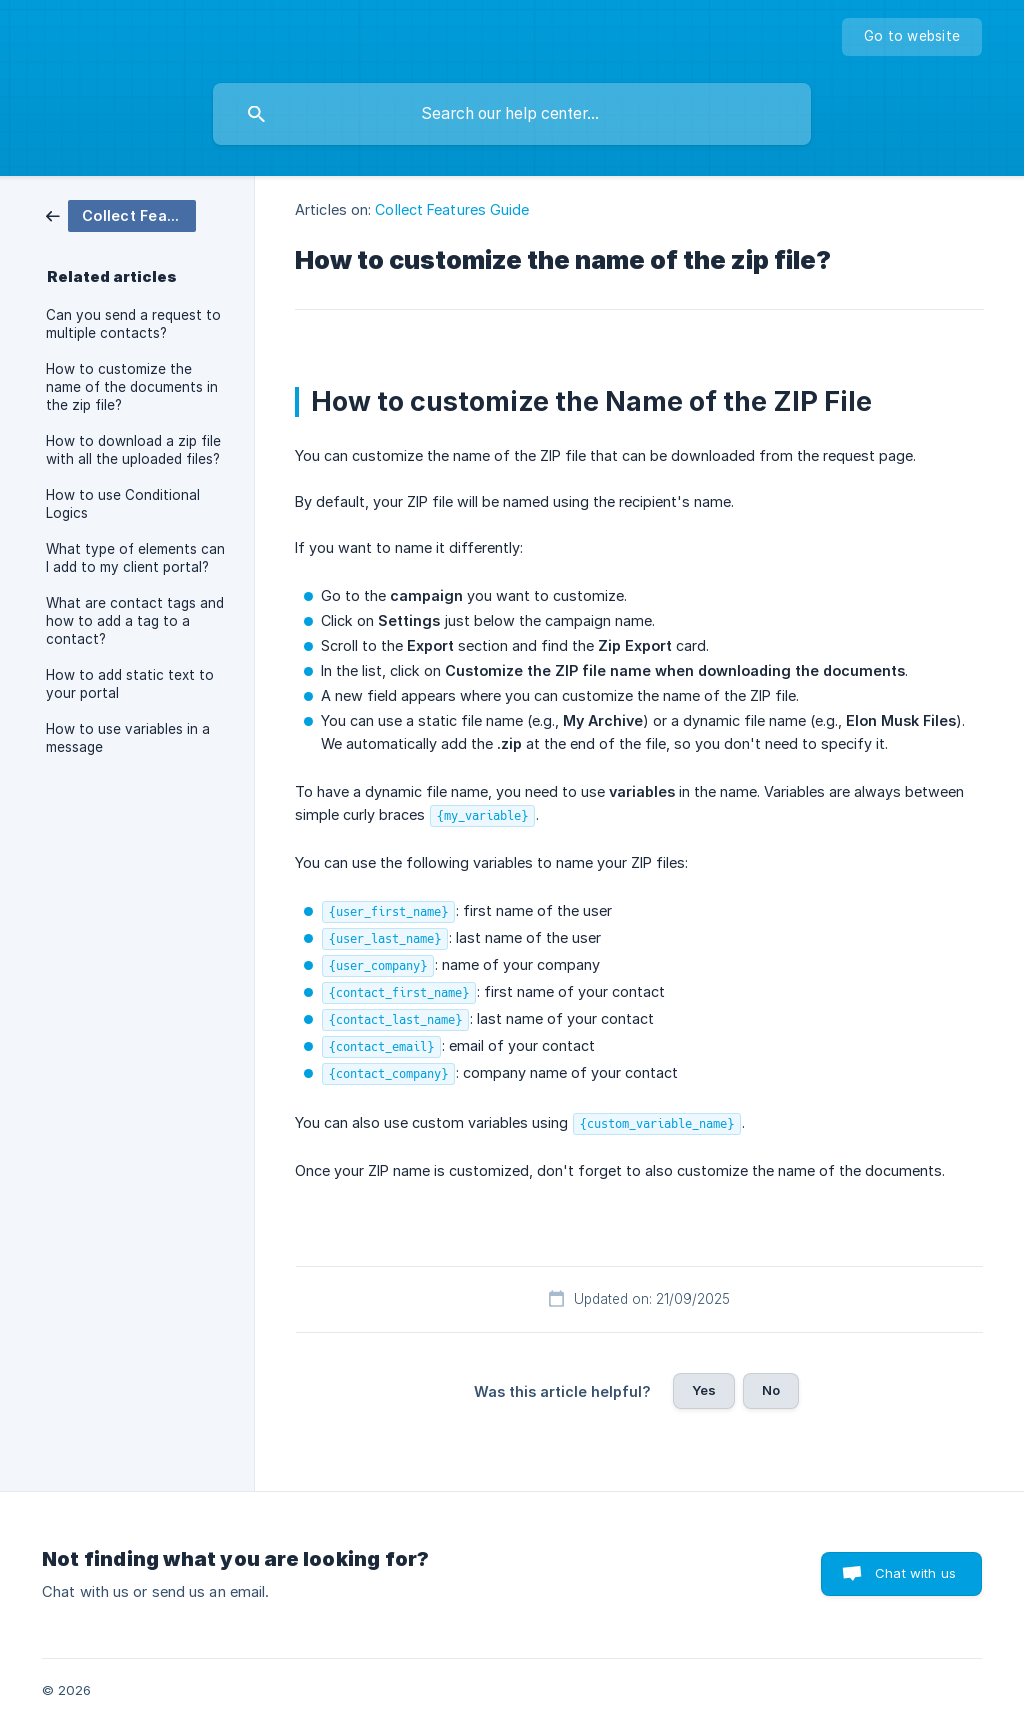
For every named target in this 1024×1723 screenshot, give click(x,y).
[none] (912, 37)
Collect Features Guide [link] (452, 209)
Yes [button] (704, 1390)
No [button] (771, 1390)
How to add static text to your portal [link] (130, 684)
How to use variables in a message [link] (128, 738)
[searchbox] (512, 114)
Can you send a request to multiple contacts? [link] (133, 324)
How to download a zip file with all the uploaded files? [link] (133, 450)
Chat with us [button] (915, 1573)
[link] (121, 214)
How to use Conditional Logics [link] (123, 504)
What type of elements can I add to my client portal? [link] (135, 558)
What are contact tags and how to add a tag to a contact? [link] (135, 621)
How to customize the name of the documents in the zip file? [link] (132, 387)
